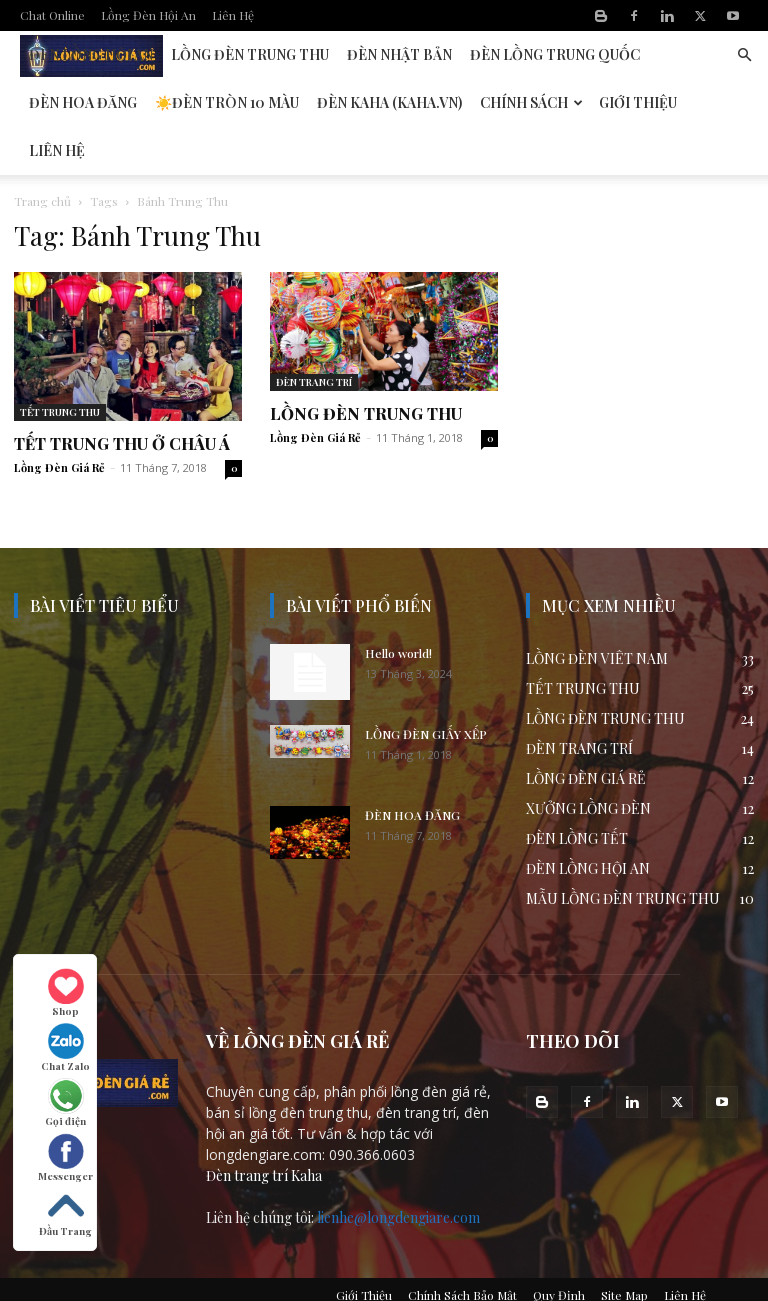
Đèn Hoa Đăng (83, 102)
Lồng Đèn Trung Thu (250, 54)
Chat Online (52, 15)
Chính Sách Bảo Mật (462, 1247)
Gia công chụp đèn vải (366, 1283)
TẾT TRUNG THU (60, 364)
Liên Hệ (233, 15)
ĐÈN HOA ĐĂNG (412, 767)
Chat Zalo (65, 1048)
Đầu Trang (65, 1213)
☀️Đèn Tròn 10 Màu (227, 102)
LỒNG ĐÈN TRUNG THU (366, 365)
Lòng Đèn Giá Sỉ (249, 1283)
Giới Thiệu (638, 102)
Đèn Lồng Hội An (91, 54)
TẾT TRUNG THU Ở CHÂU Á (122, 395)
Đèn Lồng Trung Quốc (555, 54)
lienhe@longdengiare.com (398, 1169)
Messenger (65, 1158)
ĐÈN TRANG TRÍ (314, 334)
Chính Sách (531, 102)
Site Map (624, 1247)
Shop (66, 993)
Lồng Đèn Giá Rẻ (59, 419)
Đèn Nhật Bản (399, 54)
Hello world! (398, 605)
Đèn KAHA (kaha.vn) (389, 102)
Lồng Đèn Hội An (148, 15)
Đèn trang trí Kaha (264, 1127)
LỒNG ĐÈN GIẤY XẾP (426, 686)
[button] (744, 55)
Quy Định (559, 1247)
